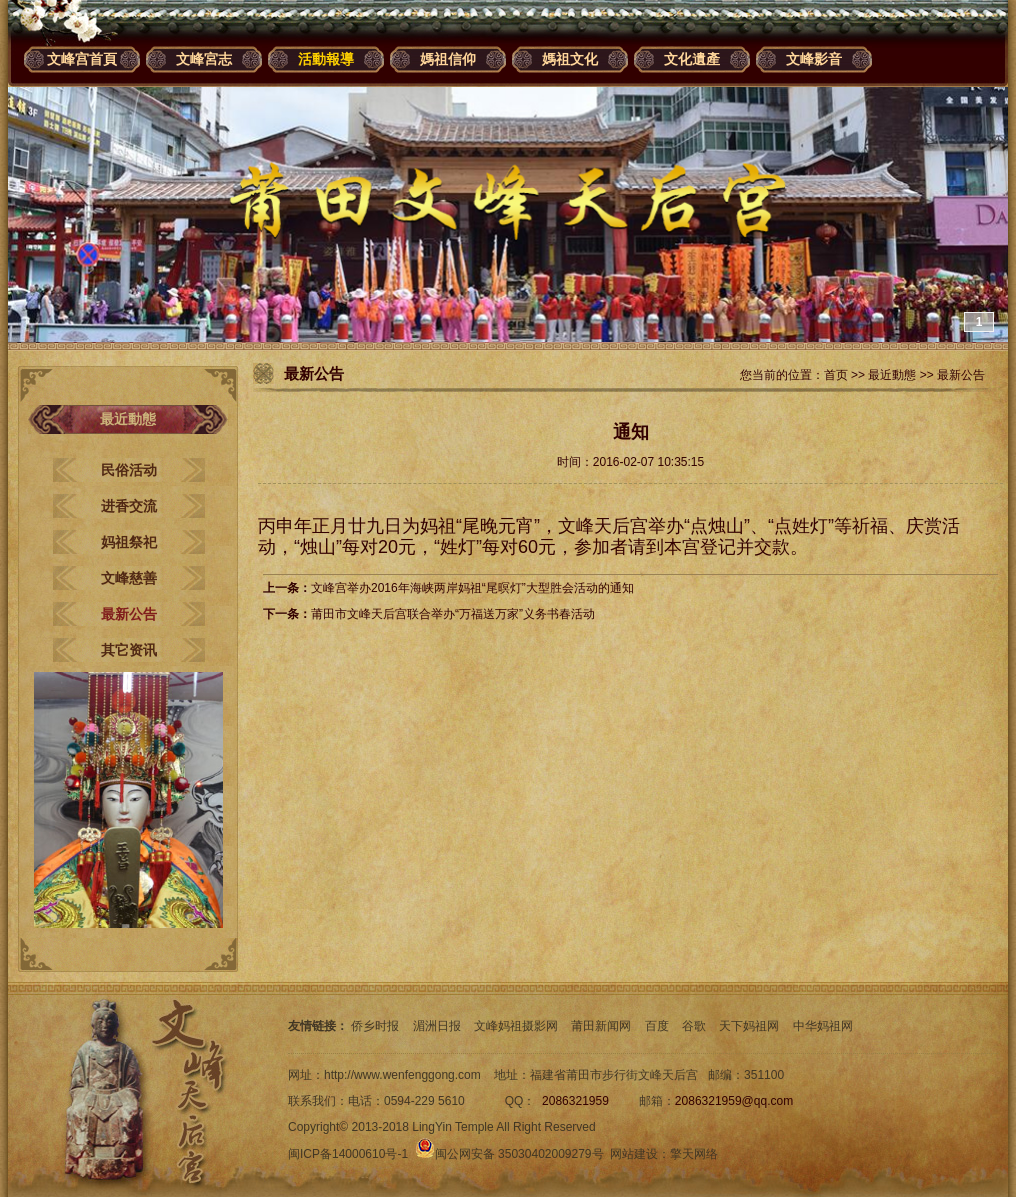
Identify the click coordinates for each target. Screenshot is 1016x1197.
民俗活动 (129, 470)
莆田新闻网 (601, 1026)
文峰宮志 (204, 59)
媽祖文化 (570, 59)
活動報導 (326, 59)
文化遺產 (692, 59)
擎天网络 (694, 1154)
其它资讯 (129, 650)
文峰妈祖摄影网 (516, 1026)
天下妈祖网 (749, 1026)
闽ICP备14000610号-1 (348, 1154)
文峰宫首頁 (82, 59)
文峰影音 (814, 59)
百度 (657, 1026)
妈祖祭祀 (129, 542)
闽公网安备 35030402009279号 (509, 1154)
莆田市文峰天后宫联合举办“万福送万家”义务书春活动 (453, 614)
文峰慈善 (129, 578)
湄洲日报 (437, 1026)
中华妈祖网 (823, 1026)
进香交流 (129, 506)
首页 (836, 375)
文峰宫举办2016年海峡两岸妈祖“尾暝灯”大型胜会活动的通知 (472, 588)
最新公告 (129, 614)
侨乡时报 (375, 1026)
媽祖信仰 (448, 59)
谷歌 (694, 1026)
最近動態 (892, 375)
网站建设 (634, 1154)
